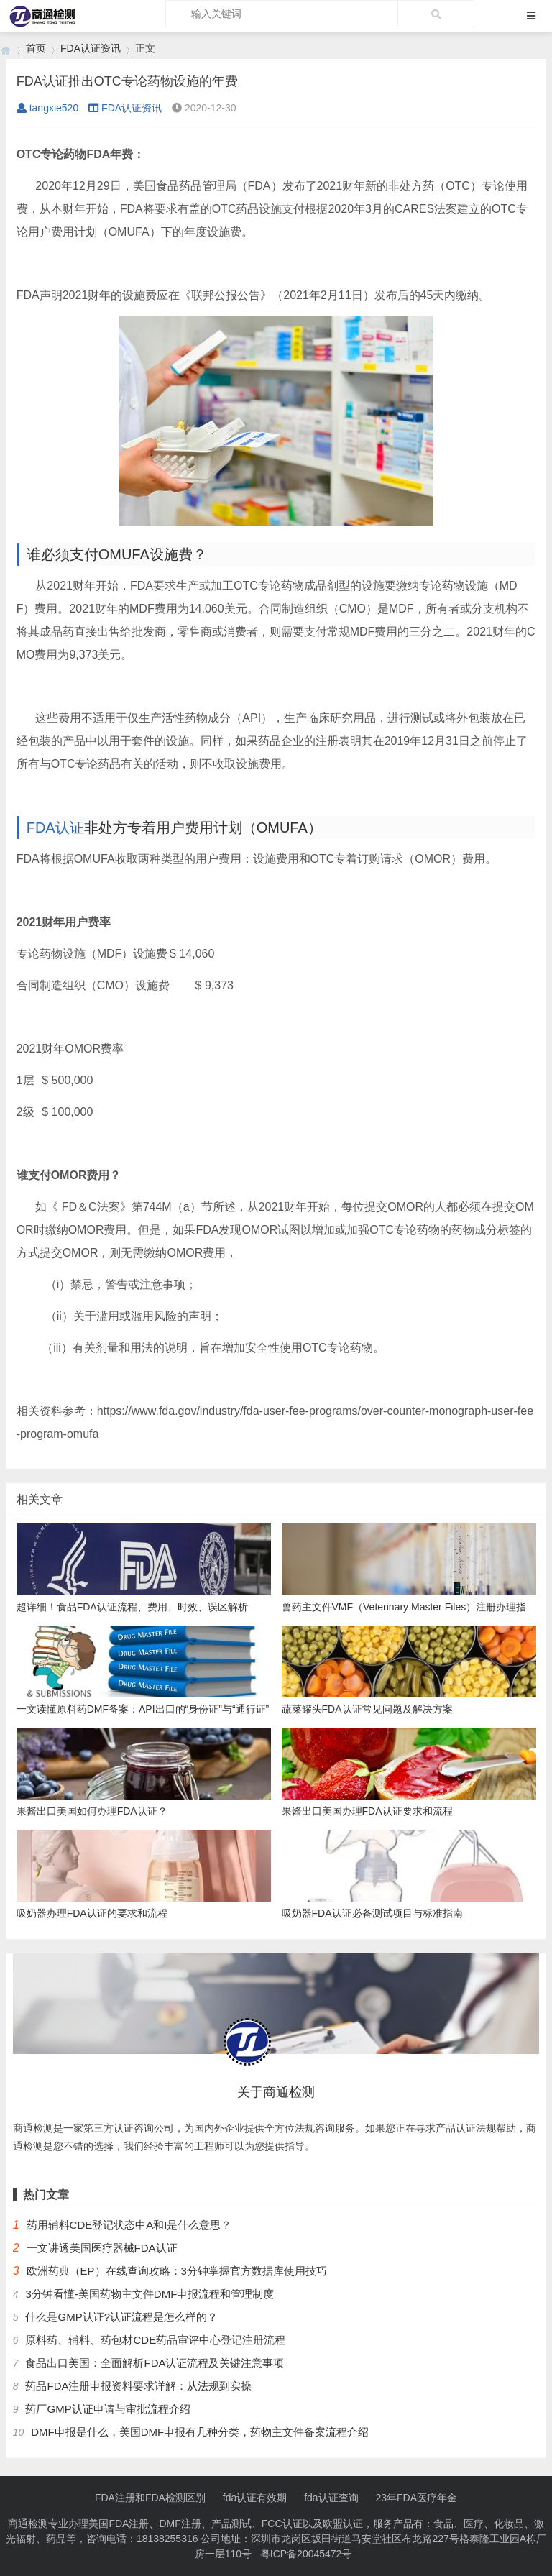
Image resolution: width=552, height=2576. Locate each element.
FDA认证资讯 (90, 48)
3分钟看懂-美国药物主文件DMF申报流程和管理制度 (149, 2294)
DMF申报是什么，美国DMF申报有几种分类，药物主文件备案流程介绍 (200, 2432)
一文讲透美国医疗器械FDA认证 (102, 2248)
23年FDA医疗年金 (417, 2497)
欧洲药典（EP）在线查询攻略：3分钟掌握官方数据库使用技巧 (177, 2271)
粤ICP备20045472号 (306, 2553)
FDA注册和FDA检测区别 (150, 2497)
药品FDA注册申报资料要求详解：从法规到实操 (138, 2386)
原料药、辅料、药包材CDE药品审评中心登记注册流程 (155, 2340)
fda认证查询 (331, 2497)
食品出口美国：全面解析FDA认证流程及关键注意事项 (154, 2363)
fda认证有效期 (255, 2497)
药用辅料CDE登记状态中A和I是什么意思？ (129, 2225)
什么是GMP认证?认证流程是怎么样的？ (121, 2317)
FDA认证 (55, 827)
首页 (36, 48)
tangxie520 (48, 108)
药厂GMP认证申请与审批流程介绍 (107, 2409)
